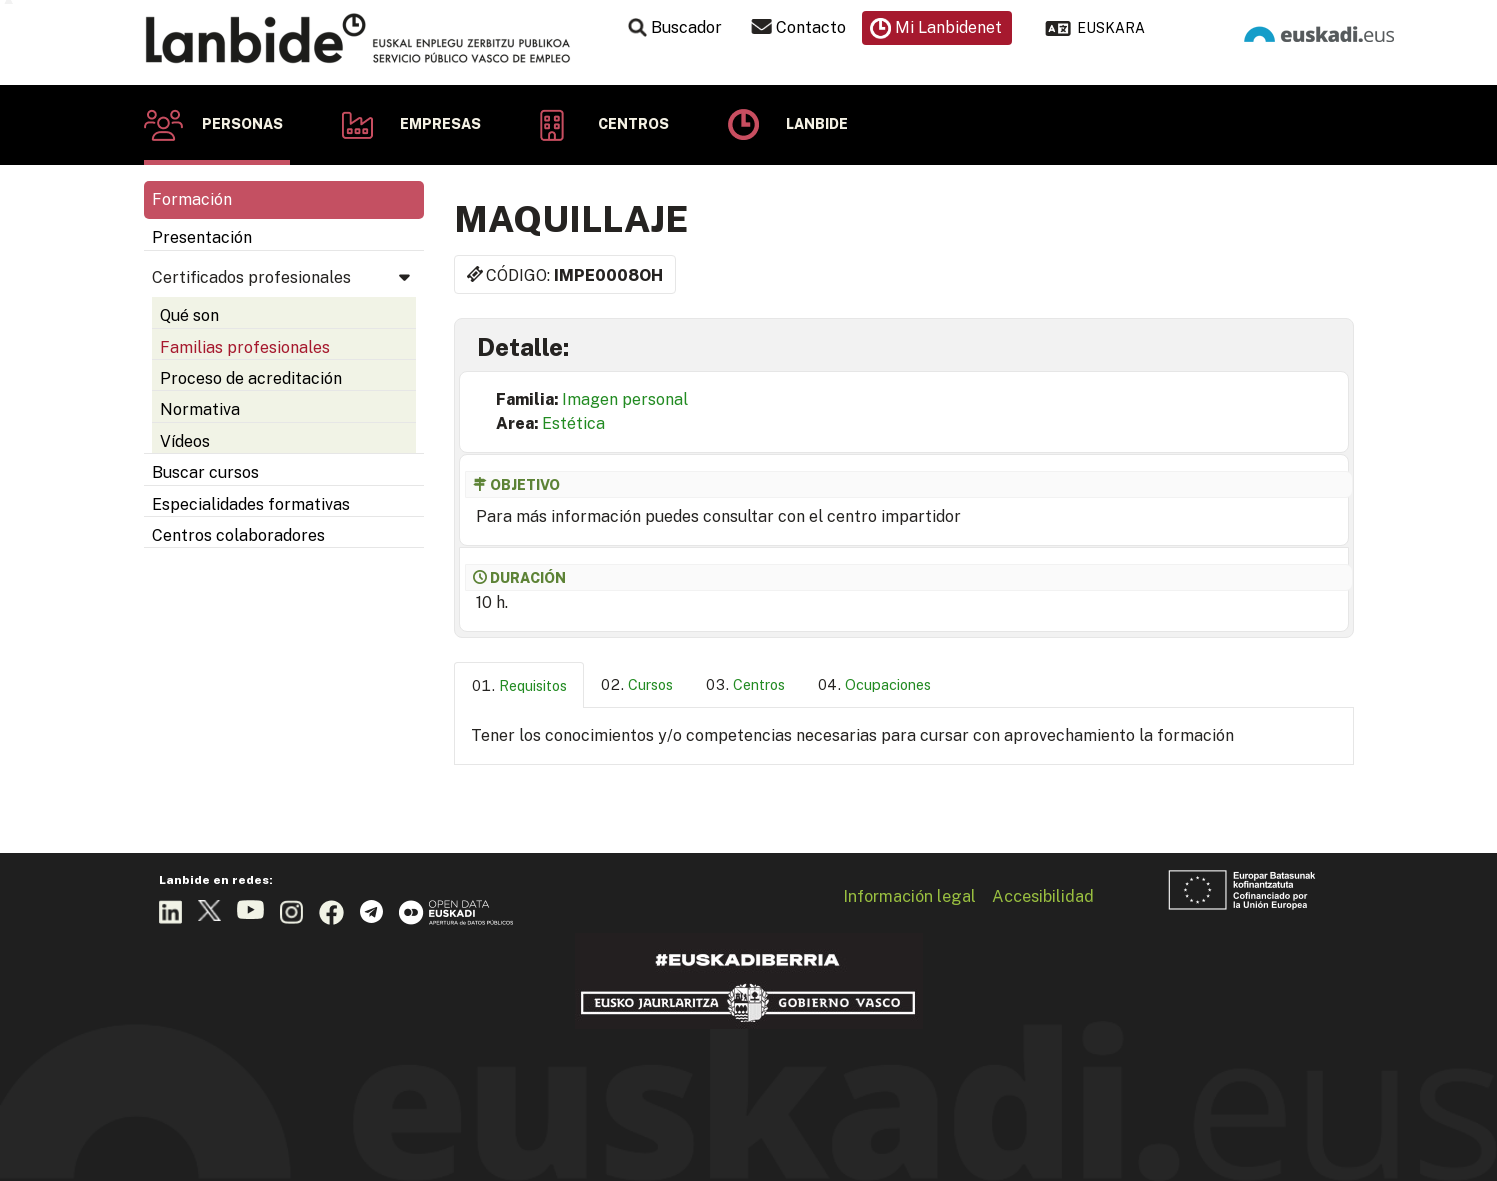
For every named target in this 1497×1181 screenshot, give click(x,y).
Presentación (202, 237)
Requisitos (533, 685)
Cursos (650, 684)
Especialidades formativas (251, 504)
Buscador (686, 27)
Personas (242, 124)
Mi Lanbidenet (948, 27)
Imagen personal (625, 399)
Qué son (189, 315)
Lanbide (817, 124)
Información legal (909, 896)
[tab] (519, 685)
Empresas (440, 124)
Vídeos (185, 441)
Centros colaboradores (238, 535)
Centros (633, 124)
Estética (573, 423)
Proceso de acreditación (251, 378)
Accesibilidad (1043, 896)
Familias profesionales (245, 347)
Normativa (200, 409)
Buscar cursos (205, 472)
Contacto (811, 27)
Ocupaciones (888, 684)
